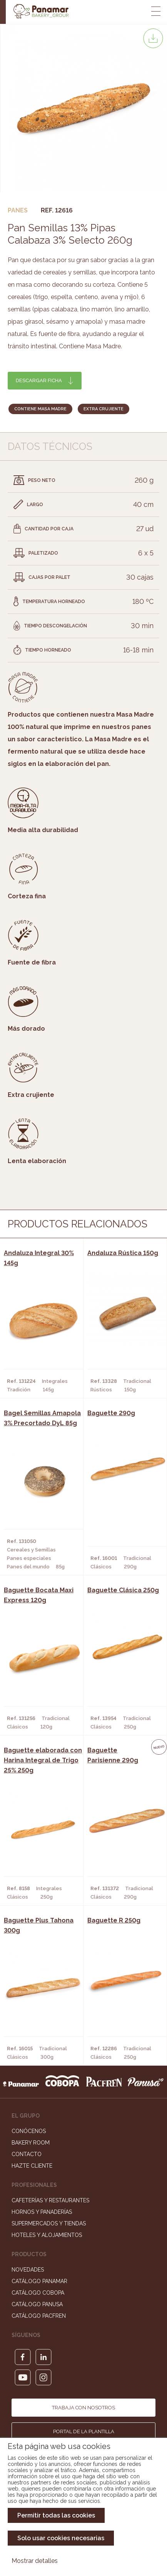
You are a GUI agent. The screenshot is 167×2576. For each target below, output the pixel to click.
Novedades (28, 2270)
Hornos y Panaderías (42, 2212)
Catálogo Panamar (39, 2281)
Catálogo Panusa (37, 2304)
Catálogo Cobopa (38, 2293)
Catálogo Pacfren (39, 2316)
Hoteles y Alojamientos (47, 2235)
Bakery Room (31, 2143)
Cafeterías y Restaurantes (50, 2200)
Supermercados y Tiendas (49, 2223)
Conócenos (29, 2131)
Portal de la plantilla (83, 2431)
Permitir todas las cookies (56, 2515)
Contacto (27, 2154)
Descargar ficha (39, 380)
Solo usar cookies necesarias (60, 2538)
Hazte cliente (32, 2166)
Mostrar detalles (35, 2560)
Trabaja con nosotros (83, 2408)
